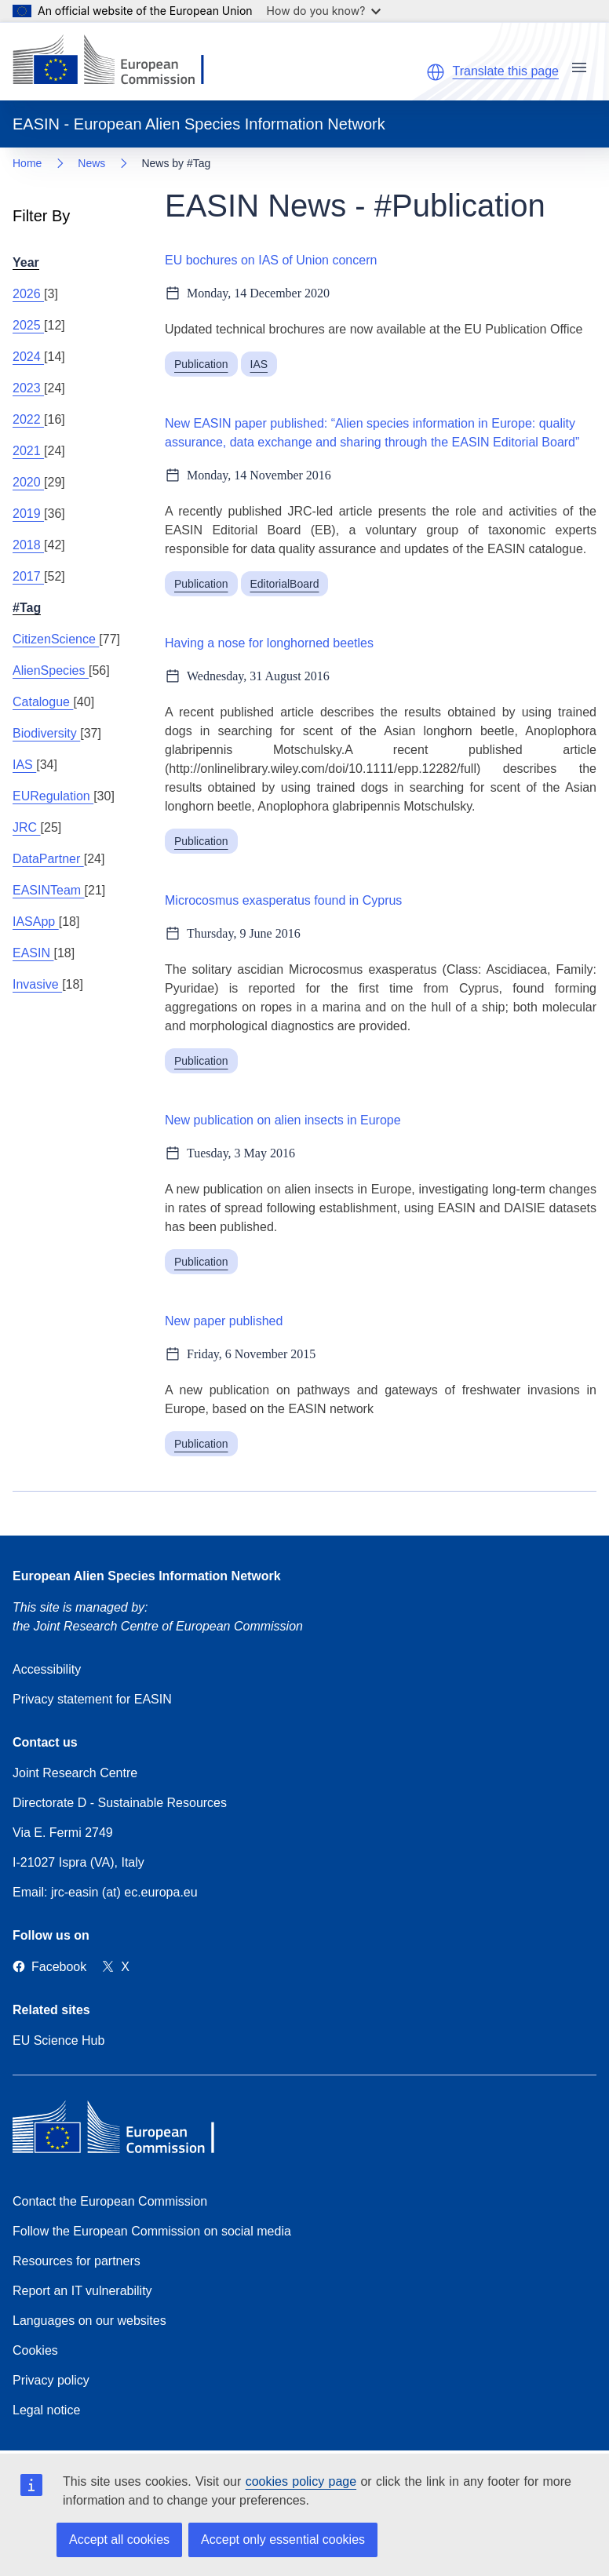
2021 (28, 450)
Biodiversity (46, 733)
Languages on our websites (89, 2320)
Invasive (37, 984)
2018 (28, 545)
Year (26, 262)
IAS (24, 764)
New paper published (224, 1321)
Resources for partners (76, 2261)
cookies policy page (301, 2481)
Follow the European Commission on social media (152, 2231)
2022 (28, 419)
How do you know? (324, 10)
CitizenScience (56, 639)
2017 (28, 576)
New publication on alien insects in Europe (283, 1120)
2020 (28, 482)
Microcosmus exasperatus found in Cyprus (283, 900)
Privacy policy (51, 2380)
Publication (201, 364)
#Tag (27, 607)
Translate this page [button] (506, 71)
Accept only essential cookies (283, 2539)
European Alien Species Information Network (147, 1576)
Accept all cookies (119, 2539)
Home (27, 163)
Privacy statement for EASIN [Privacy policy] (92, 1699)
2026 (28, 294)
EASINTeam (49, 890)
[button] (435, 72)
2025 (28, 325)
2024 (28, 356)
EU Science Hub (58, 2040)
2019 (28, 513)
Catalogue (43, 702)
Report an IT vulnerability (82, 2290)
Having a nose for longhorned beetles (269, 643)
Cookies (35, 2350)
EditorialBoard (284, 584)
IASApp (36, 921)
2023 (28, 388)
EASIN (33, 953)
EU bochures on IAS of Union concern (271, 260)
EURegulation (53, 796)
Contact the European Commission (110, 2201)
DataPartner (48, 858)
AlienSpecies (51, 670)
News (91, 163)
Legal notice (46, 2410)
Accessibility (47, 1669)
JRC (27, 827)
